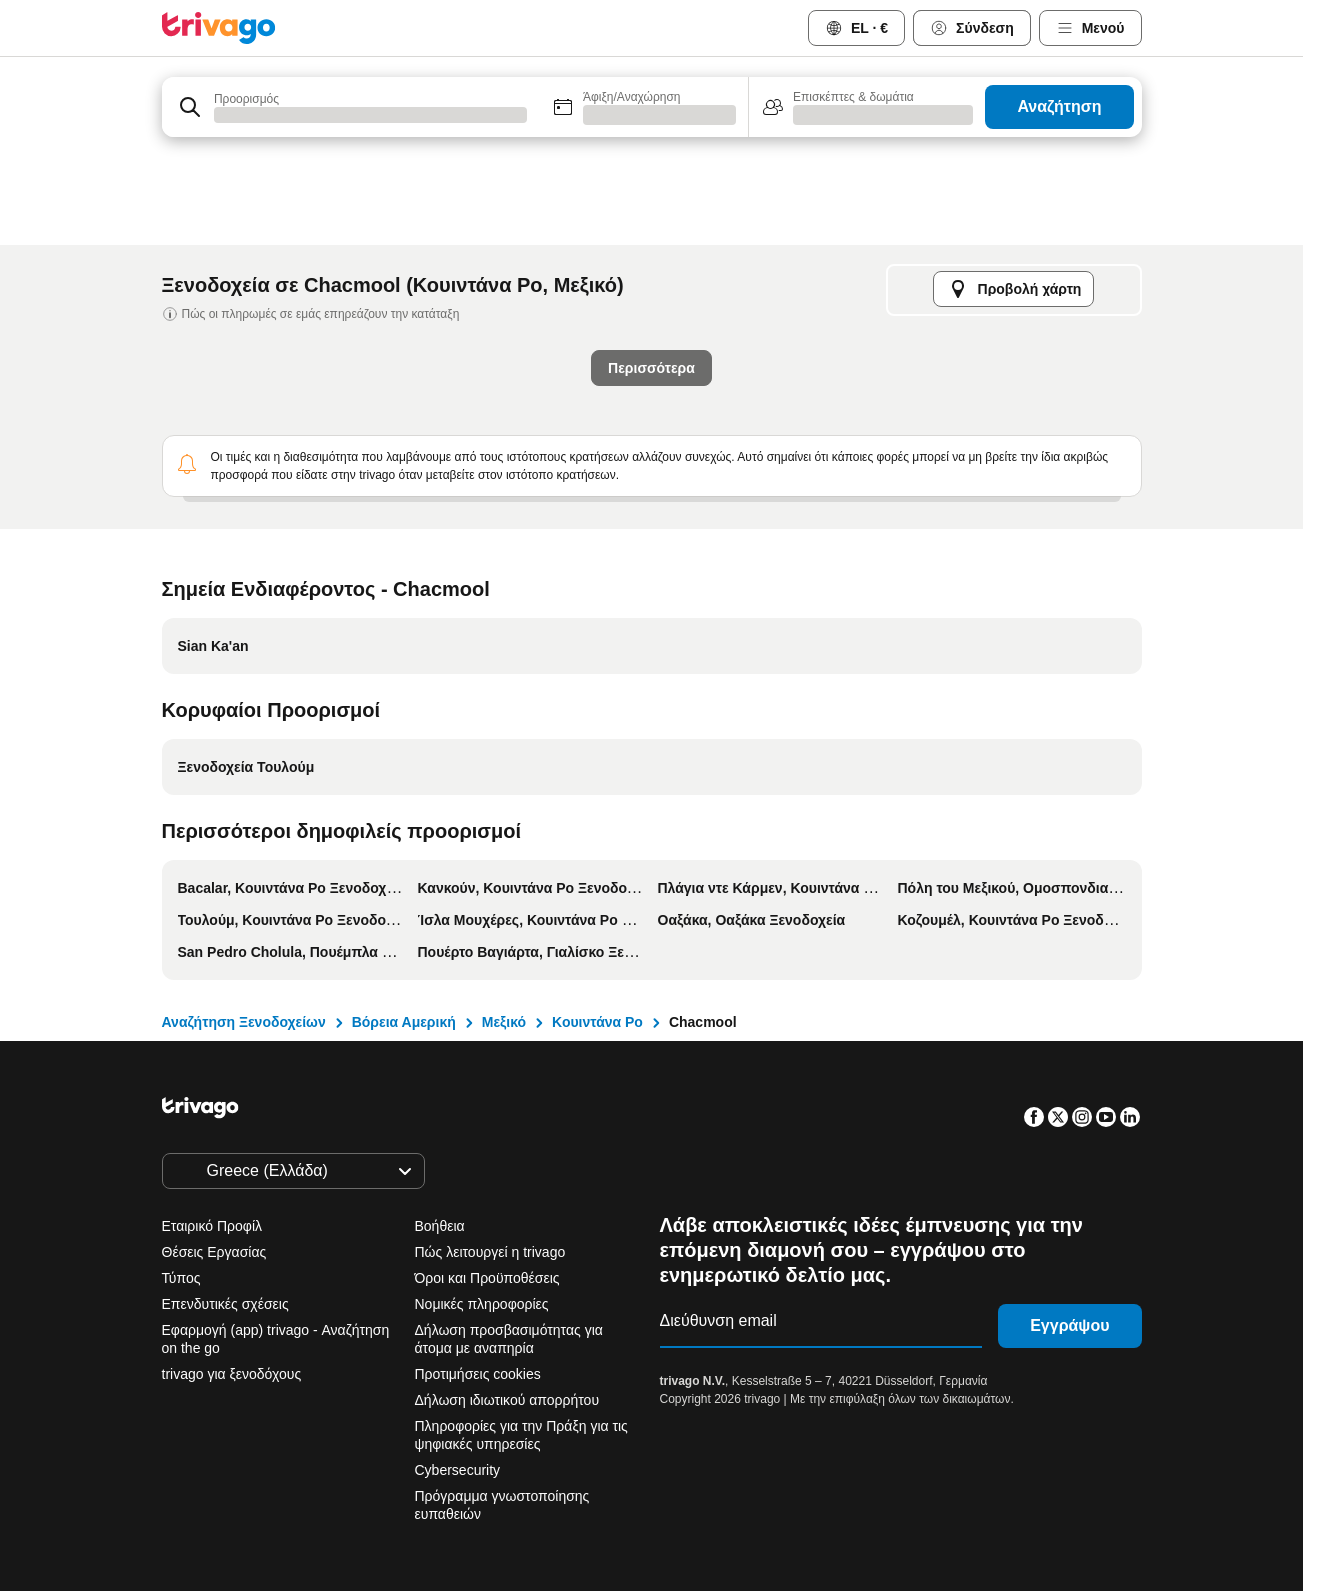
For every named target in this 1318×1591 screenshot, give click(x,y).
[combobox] (350, 107)
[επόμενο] (985, 185)
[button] (350, 107)
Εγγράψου (1069, 1325)
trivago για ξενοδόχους (232, 1374)
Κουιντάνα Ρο (597, 1022)
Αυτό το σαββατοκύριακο (667, 542)
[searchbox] (369, 114)
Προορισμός (245, 96)
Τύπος (181, 1278)
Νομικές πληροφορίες (482, 1304)
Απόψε (343, 542)
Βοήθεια (440, 1226)
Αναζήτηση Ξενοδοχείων (244, 1022)
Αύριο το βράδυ (478, 542)
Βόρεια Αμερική (404, 1022)
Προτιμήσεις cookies (480, 1374)
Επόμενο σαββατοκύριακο (885, 542)
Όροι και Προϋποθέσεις (487, 1278)
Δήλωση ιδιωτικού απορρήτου (507, 1400)
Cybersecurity (458, 1470)
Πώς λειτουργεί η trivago (490, 1252)
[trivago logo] (219, 28)
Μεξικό (504, 1022)
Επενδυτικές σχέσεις (225, 1304)
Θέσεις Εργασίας (214, 1252)
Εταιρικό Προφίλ (212, 1226)
